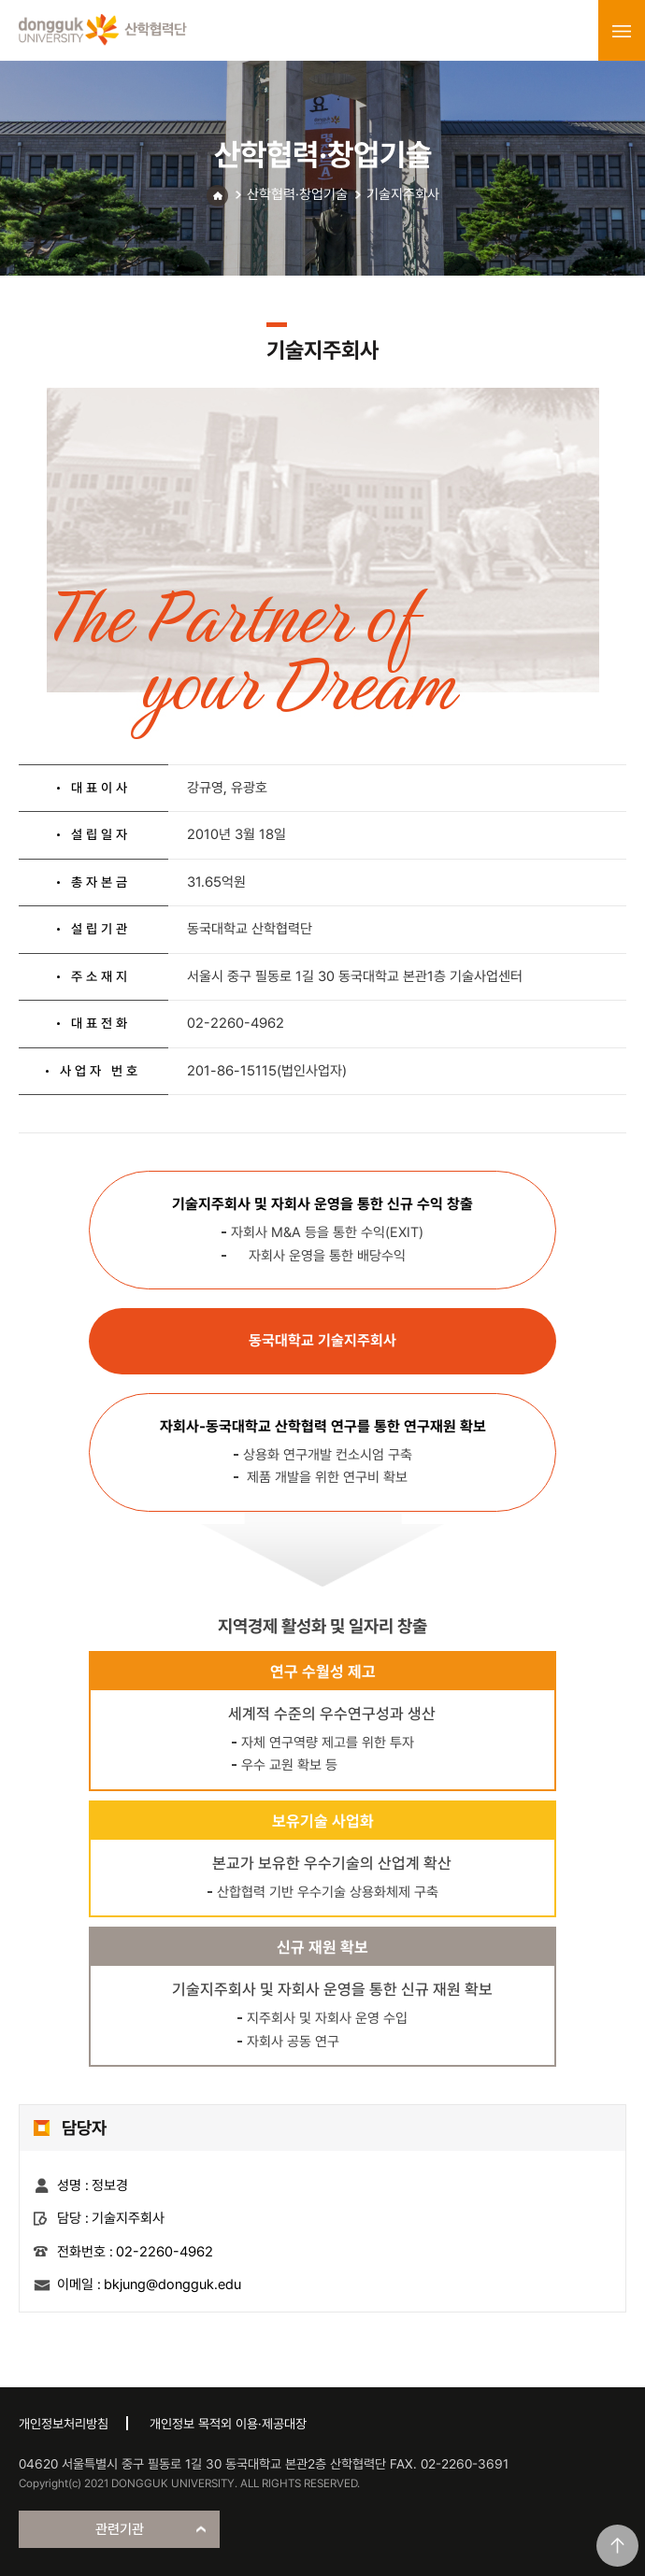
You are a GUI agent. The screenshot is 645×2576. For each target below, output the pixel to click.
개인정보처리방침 (63, 2423)
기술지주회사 (402, 194)
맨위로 (617, 2546)
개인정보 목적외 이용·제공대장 (228, 2423)
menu (621, 31)
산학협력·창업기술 (297, 194)
